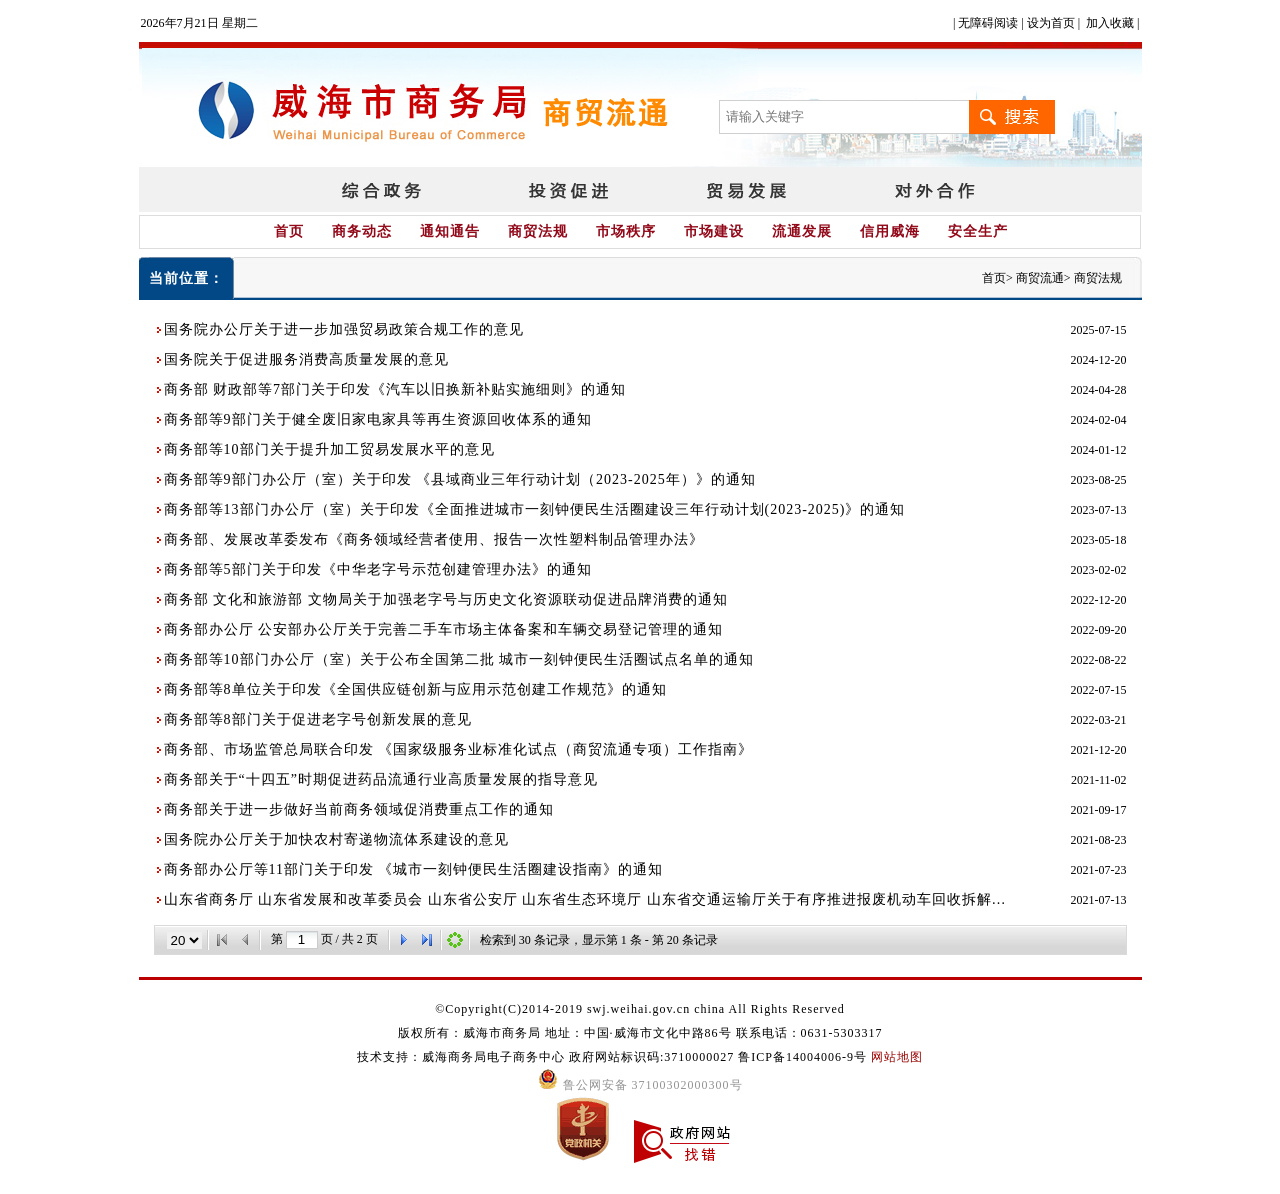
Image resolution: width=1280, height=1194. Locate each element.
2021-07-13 (1099, 900)
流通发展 (802, 231)
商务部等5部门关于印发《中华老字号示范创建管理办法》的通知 (378, 569)
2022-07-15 (1099, 690)
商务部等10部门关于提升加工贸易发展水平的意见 (329, 449)
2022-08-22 (1099, 660)
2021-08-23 (1099, 840)
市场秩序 (626, 231)
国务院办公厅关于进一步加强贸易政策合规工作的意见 (344, 329)
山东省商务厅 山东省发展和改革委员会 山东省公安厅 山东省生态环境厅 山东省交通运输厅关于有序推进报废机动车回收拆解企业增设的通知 (592, 899)
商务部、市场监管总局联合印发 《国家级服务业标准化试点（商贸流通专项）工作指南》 (459, 749)
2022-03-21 (1099, 720)
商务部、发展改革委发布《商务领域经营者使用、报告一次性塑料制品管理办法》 (434, 539)
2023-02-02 (1099, 570)
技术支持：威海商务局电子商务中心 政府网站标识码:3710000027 (547, 1057)
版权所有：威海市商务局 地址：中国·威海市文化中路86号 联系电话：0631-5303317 (640, 1033)
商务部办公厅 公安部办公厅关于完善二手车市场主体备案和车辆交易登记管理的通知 (444, 629)
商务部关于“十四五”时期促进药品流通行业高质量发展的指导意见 (381, 779)
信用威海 (890, 231)
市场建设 (714, 231)
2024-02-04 (1099, 420)
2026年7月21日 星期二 (199, 23)
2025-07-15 (1099, 330)
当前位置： (186, 278)
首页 (289, 231)
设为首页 (1051, 23)
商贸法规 (538, 231)
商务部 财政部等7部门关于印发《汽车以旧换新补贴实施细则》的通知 (395, 389)
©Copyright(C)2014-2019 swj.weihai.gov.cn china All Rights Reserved (640, 1009)
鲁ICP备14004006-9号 (802, 1057)
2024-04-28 (1099, 390)
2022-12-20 (1099, 600)
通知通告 (450, 231)
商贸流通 (1040, 278)
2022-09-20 (1099, 630)
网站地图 (897, 1057)
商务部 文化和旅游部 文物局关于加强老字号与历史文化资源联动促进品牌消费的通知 (446, 599)
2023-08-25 (1099, 480)
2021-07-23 (1099, 870)
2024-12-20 (1099, 360)
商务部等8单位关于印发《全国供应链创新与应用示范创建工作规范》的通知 (415, 689)
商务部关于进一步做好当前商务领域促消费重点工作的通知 (359, 809)
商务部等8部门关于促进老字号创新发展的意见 (318, 719)
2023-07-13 (1099, 510)
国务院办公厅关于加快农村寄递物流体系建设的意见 (336, 839)
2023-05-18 (1099, 540)
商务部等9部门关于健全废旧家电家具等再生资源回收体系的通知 (378, 419)
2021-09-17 (1099, 810)
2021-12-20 (1099, 750)
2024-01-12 (1099, 450)
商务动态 (362, 231)
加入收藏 (1110, 23)
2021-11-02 (1099, 780)
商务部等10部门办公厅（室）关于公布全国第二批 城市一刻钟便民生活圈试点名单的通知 (459, 659)
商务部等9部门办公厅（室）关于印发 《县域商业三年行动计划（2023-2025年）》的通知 (460, 479)
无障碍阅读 (988, 23)
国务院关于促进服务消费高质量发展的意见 (306, 359)
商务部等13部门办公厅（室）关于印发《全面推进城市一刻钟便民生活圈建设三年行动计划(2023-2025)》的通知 (535, 509)
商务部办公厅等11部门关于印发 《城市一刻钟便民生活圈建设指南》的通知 (414, 869)
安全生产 (978, 231)
